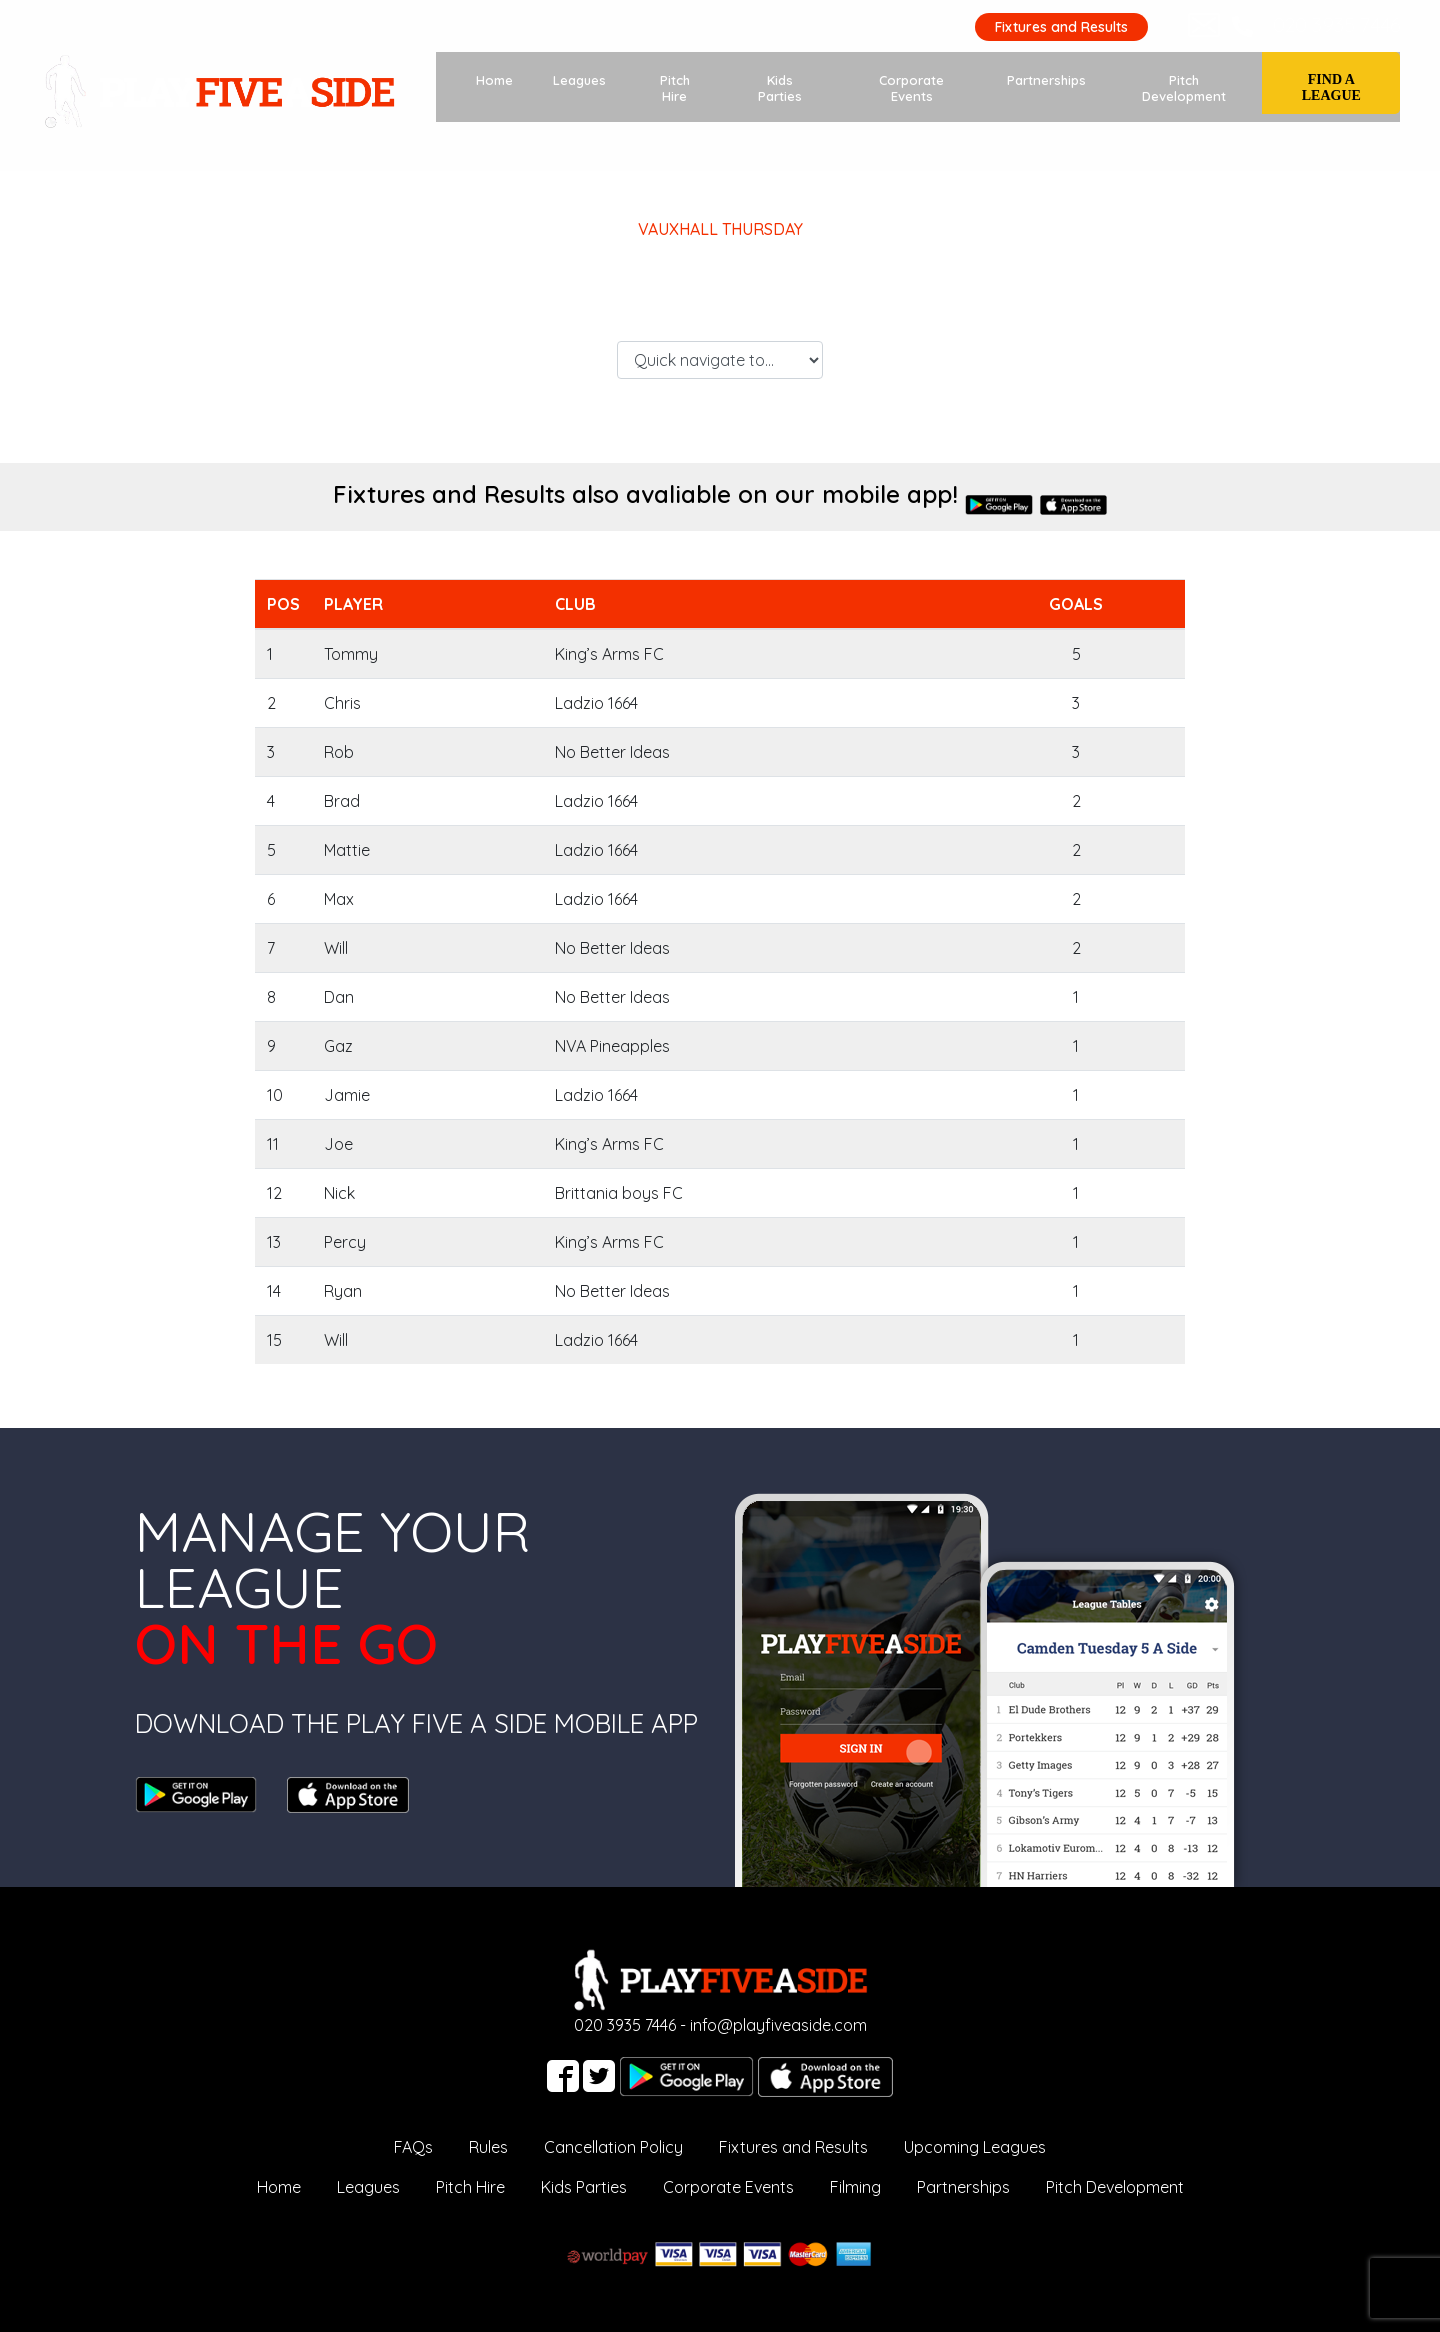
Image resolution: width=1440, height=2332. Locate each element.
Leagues (579, 80)
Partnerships (1046, 80)
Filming (855, 2187)
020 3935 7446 (1336, 24)
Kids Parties (781, 88)
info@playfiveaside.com (778, 2025)
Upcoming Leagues (975, 2147)
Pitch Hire (675, 88)
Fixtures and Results (1060, 27)
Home (494, 80)
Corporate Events (911, 88)
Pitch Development (1184, 88)
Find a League (1331, 87)
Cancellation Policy (613, 2147)
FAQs (413, 2147)
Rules (488, 2147)
